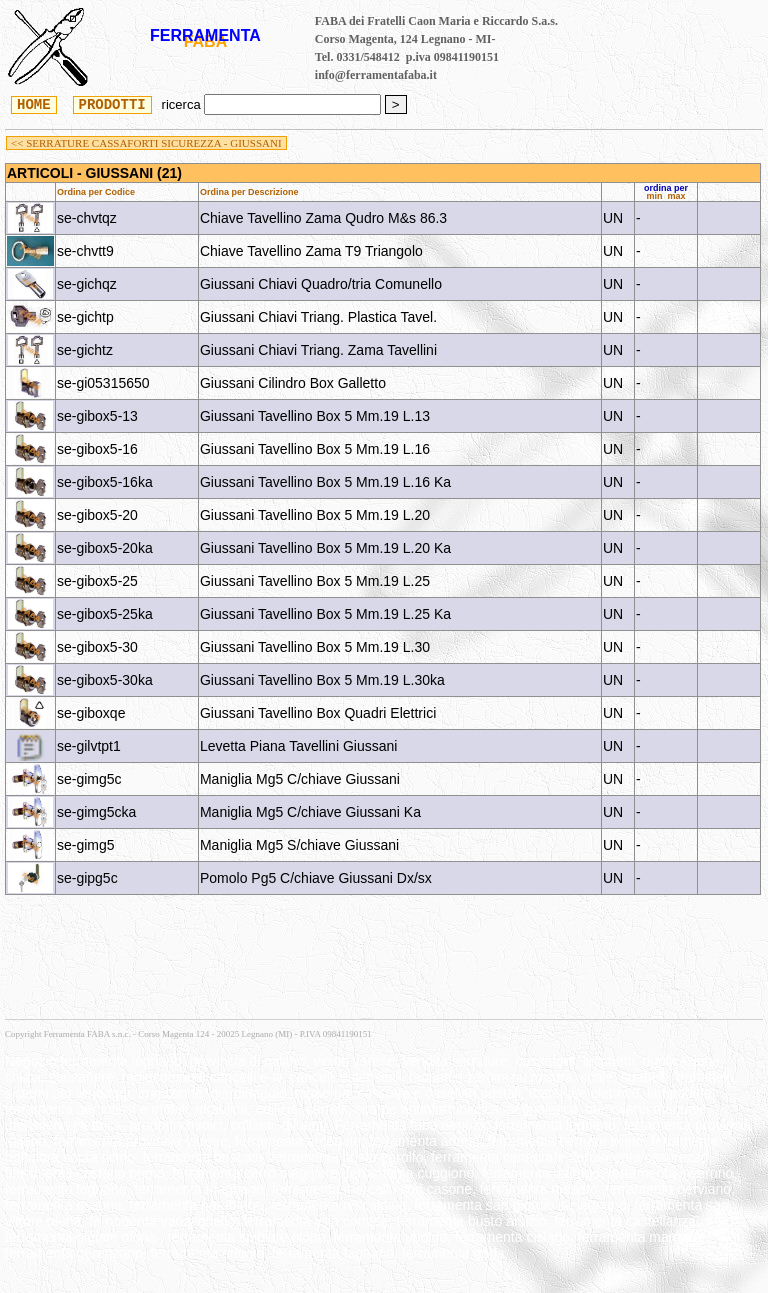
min (654, 196)
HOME (34, 103)
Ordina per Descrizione (249, 192)
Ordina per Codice (96, 192)
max (676, 196)
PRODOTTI (112, 103)
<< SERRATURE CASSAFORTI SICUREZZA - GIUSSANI (146, 143)
